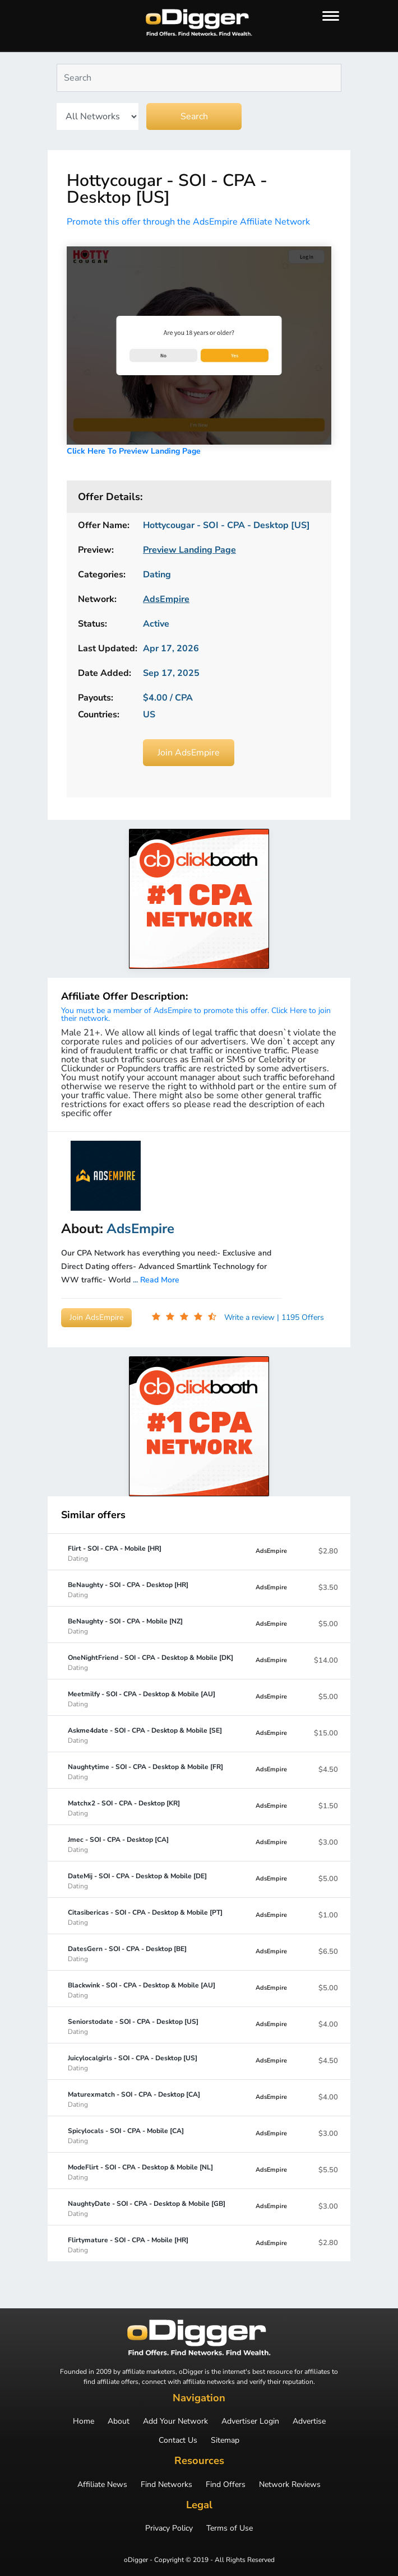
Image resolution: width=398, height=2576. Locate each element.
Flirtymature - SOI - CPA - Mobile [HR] (128, 2244)
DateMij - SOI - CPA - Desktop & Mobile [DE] (137, 1880)
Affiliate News (102, 2485)
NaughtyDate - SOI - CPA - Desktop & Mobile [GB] (146, 2208)
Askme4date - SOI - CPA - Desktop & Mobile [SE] (145, 1735)
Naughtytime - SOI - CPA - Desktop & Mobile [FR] (145, 1771)
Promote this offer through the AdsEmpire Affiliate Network (188, 222)
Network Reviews (290, 2485)
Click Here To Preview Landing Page (134, 451)
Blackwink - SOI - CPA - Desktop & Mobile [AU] (141, 1990)
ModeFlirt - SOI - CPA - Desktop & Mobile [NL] (140, 2172)
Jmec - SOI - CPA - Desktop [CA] (118, 1844)
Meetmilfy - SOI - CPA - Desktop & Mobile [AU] (141, 1698)
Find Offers (226, 2485)
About (118, 2421)
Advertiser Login (250, 2421)
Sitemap (225, 2440)
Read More (159, 1280)
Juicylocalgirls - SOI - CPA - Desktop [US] (132, 2062)
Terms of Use (229, 2528)
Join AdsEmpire (189, 752)
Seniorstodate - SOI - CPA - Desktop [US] (133, 2026)
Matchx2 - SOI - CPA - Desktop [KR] (124, 1808)
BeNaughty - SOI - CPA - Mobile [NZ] (125, 1626)
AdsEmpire (271, 1551)
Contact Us (178, 2440)
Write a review (250, 1317)
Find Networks (166, 2485)
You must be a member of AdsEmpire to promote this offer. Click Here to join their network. (196, 1014)
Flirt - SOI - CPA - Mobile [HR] (114, 1553)
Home (83, 2421)
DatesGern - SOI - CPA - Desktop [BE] (127, 1953)
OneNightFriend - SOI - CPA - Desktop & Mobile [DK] (150, 1662)
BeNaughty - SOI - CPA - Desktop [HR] (128, 1589)
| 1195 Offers (300, 1317)
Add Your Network (175, 2421)
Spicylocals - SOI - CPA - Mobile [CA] (126, 2135)
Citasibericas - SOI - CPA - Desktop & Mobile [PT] (145, 1917)
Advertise (309, 2421)
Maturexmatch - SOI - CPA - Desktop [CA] (134, 2099)
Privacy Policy (169, 2528)
